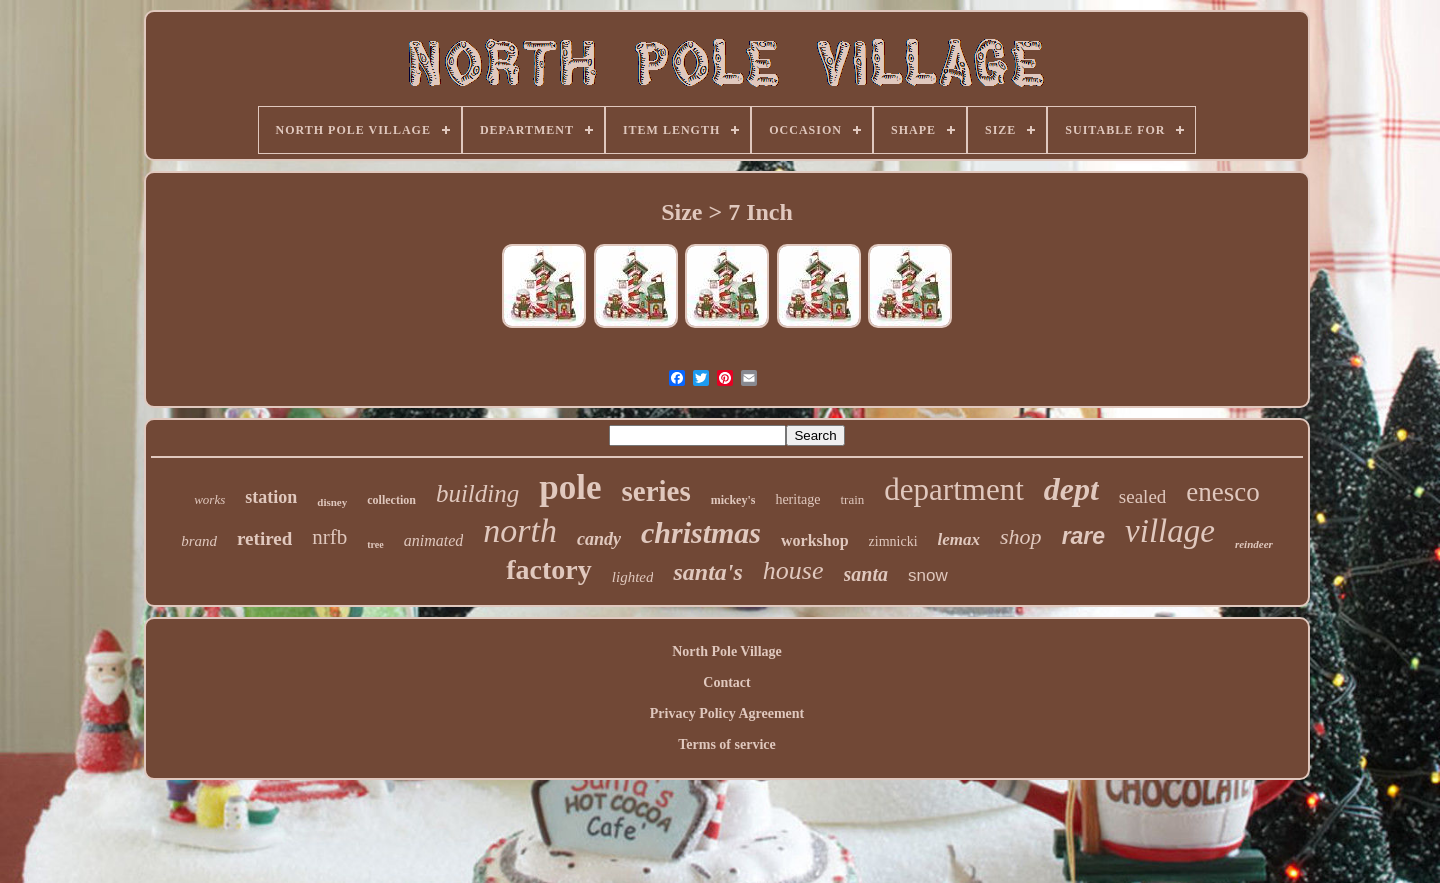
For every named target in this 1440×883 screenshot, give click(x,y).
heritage (797, 499)
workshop (815, 540)
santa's (707, 572)
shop (1021, 536)
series (655, 491)
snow (928, 575)
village (1170, 531)
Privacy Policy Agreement (727, 713)
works (209, 499)
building (477, 493)
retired (264, 538)
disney (332, 502)
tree (375, 544)
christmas (701, 532)
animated (434, 540)
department (953, 489)
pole (570, 487)
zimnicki (893, 541)
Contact (726, 682)
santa (866, 574)
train (852, 499)
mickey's (733, 500)
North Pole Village (727, 651)
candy (599, 539)
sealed (1142, 496)
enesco (1222, 492)
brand (199, 541)
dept (1071, 489)
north (520, 530)
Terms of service (726, 744)
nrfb (329, 537)
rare (1083, 536)
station (271, 497)
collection (391, 500)
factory (549, 569)
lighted (633, 577)
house (793, 570)
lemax (959, 539)
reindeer (1254, 544)
